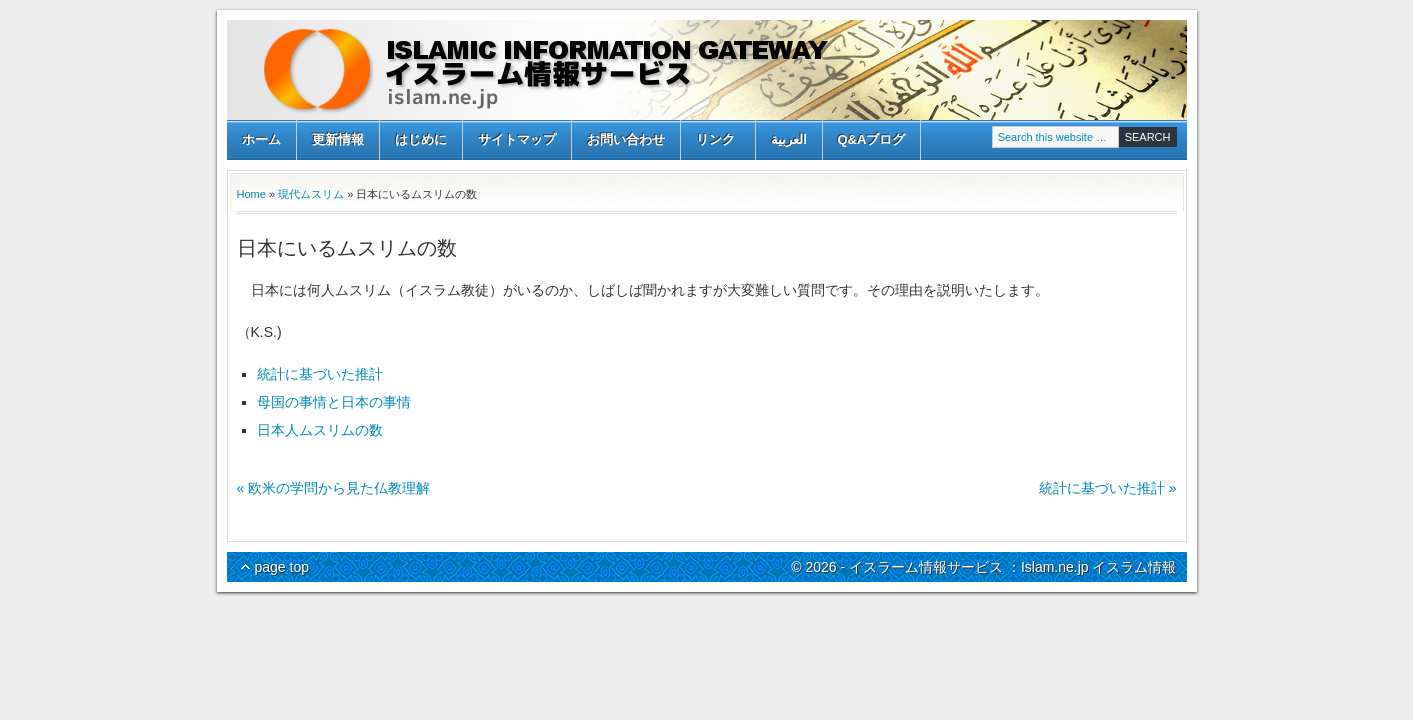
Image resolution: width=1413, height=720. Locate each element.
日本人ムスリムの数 (320, 430)
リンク (715, 141)
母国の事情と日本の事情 (334, 402)
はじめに (421, 139)
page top (282, 567)
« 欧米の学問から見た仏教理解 (334, 488)
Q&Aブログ (872, 139)
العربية (789, 139)
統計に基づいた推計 (320, 374)
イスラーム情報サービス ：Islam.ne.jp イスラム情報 (707, 70)
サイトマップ (517, 139)
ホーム (261, 139)
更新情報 (338, 139)
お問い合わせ (626, 139)
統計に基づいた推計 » (1108, 488)
